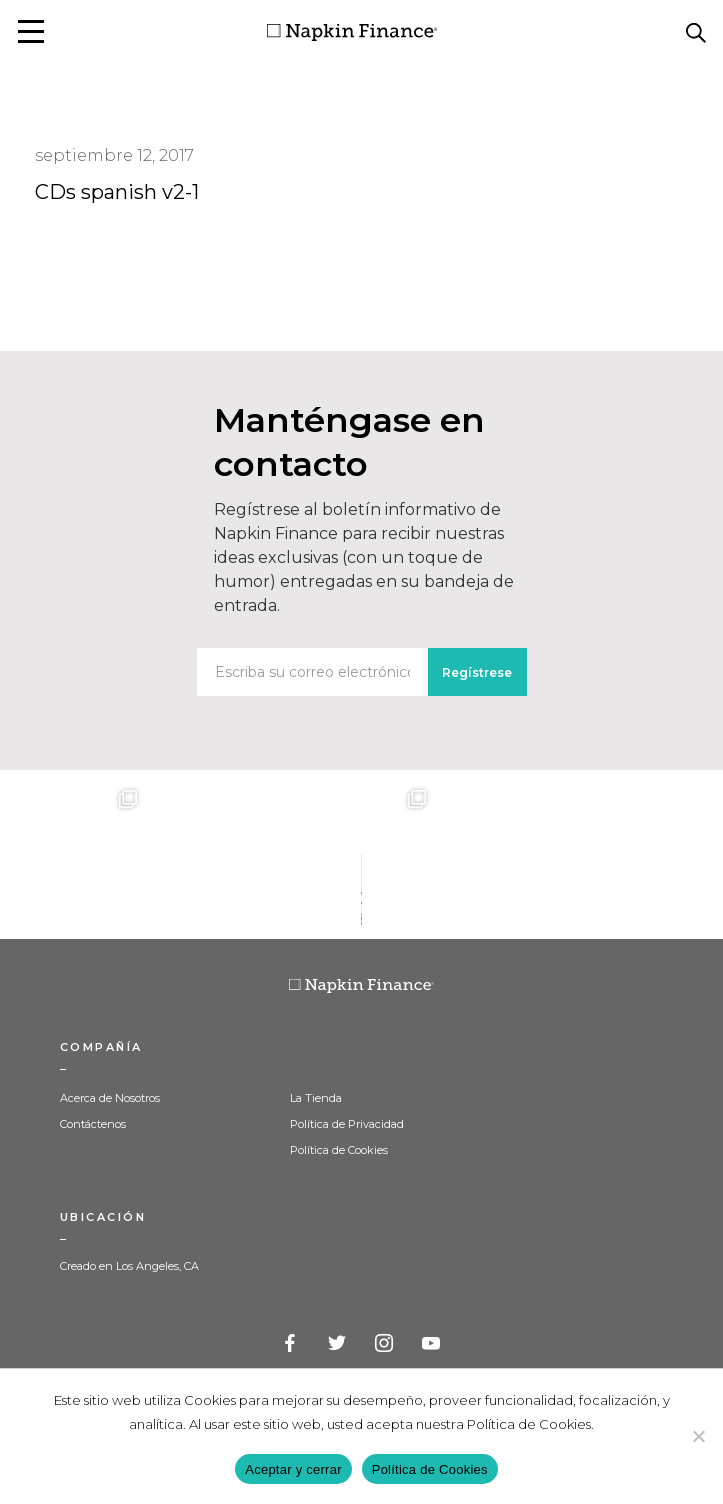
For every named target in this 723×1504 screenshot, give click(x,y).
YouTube (432, 1344)
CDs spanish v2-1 (117, 192)
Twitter (338, 1344)
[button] (31, 31)
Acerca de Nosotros (110, 1098)
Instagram (385, 1344)
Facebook (291, 1344)
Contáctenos (93, 1124)
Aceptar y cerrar (293, 1469)
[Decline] (698, 1436)
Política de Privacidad (347, 1124)
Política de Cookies (339, 1150)
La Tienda (316, 1098)
